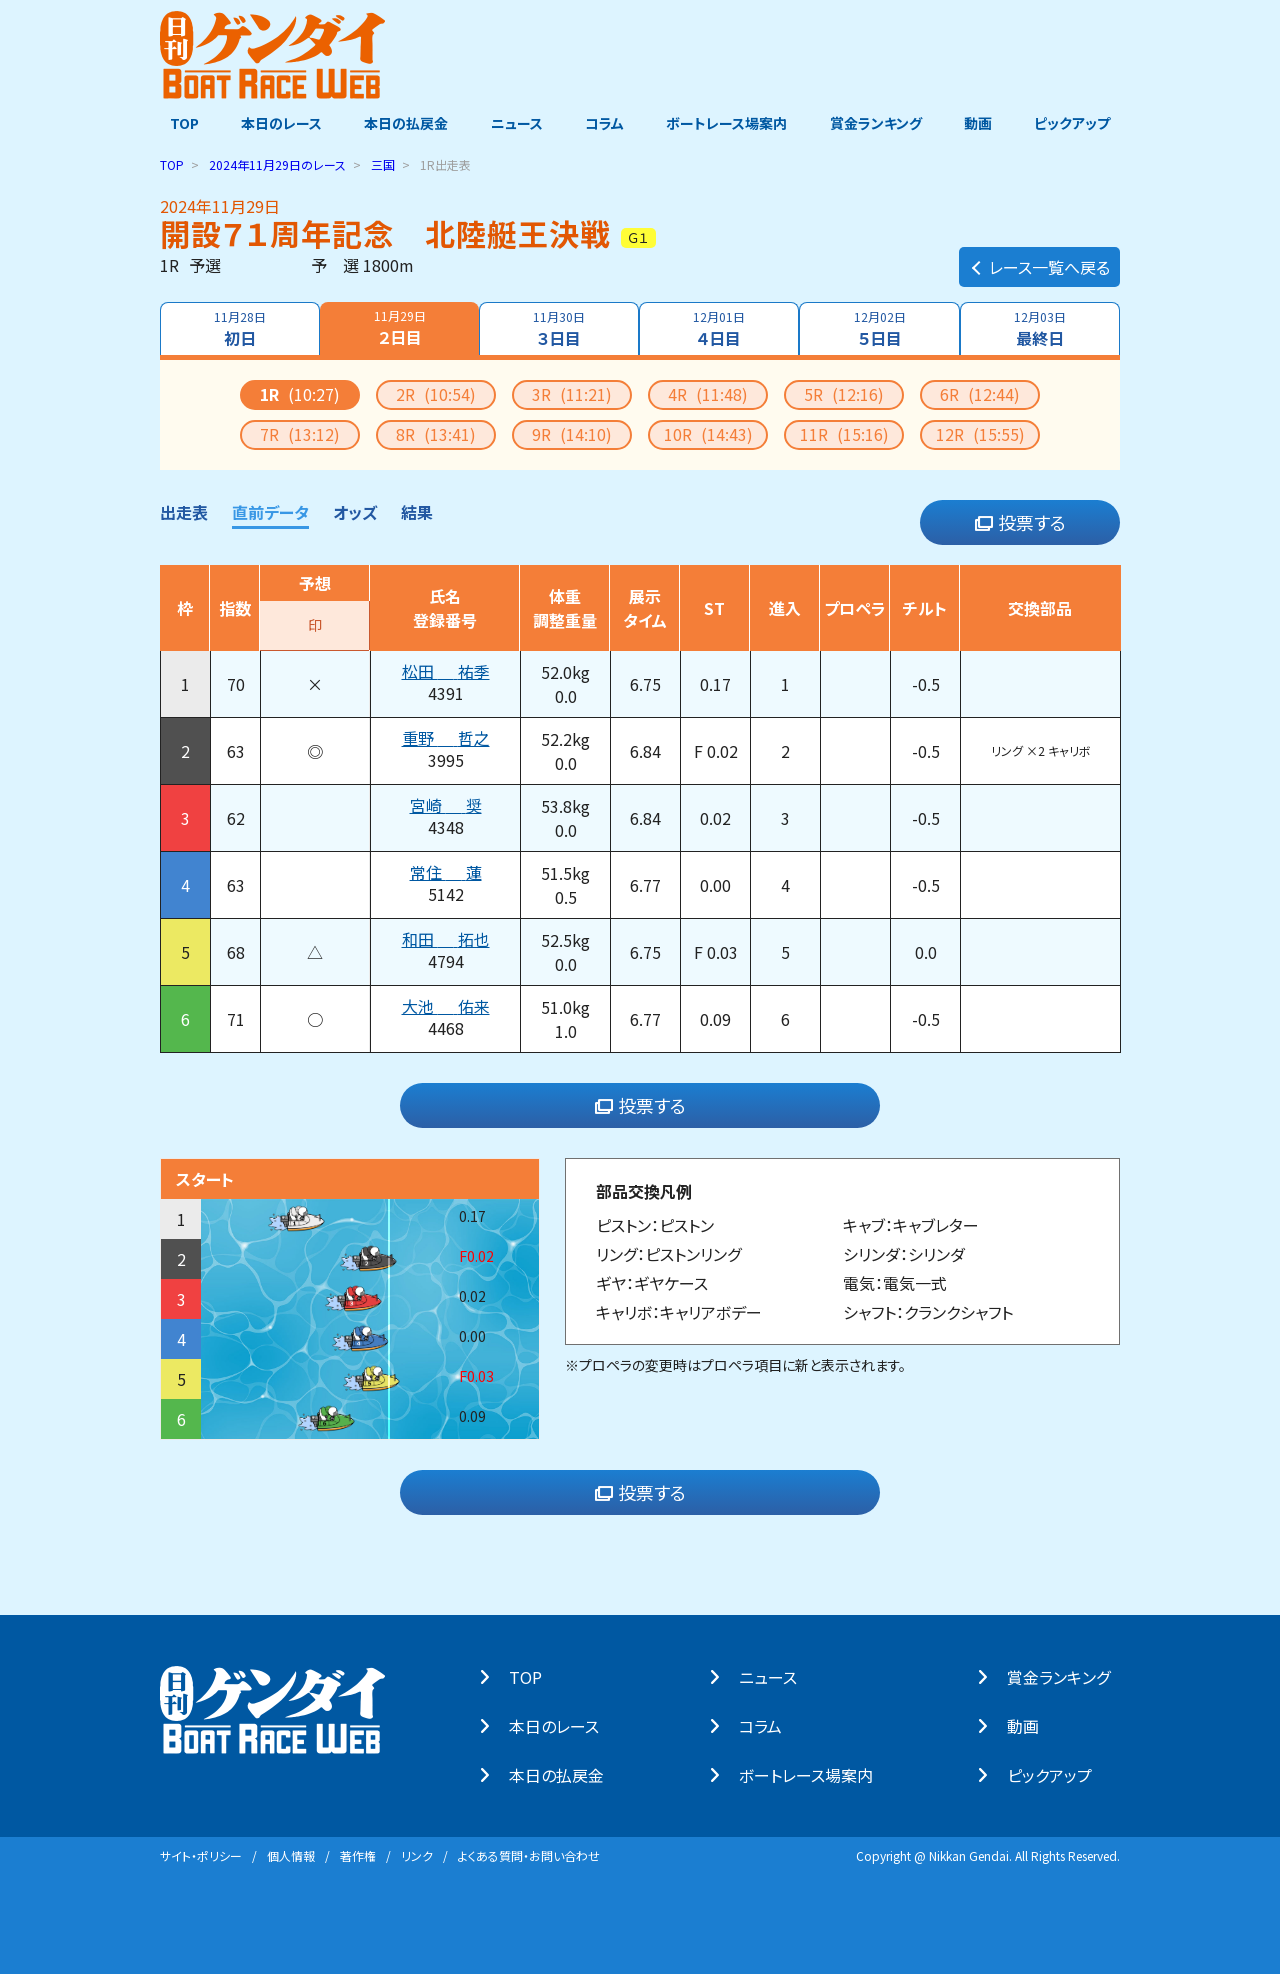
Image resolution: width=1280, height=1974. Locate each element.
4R (708, 393)
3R (572, 393)
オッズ (355, 511)
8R (436, 433)
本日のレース (274, 123)
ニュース (514, 123)
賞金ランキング (881, 123)
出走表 (184, 511)
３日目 (558, 328)
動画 (985, 123)
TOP (174, 123)
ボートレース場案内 (729, 123)
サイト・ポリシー (201, 1854)
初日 (238, 328)
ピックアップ (1082, 123)
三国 (383, 163)
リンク (417, 1854)
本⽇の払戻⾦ (566, 1774)
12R (980, 433)
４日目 (720, 328)
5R (844, 393)
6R (980, 393)
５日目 (881, 328)
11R (844, 433)
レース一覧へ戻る (1039, 256)
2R (436, 393)
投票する (1020, 522)
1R (300, 393)
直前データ (270, 511)
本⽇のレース (564, 1725)
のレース (277, 163)
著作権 (358, 1854)
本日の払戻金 (402, 123)
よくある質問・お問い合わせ (529, 1854)
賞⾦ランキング (1068, 1676)
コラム (604, 123)
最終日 (1042, 328)
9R (572, 433)
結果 (417, 511)
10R (708, 433)
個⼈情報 (291, 1854)
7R (300, 433)
